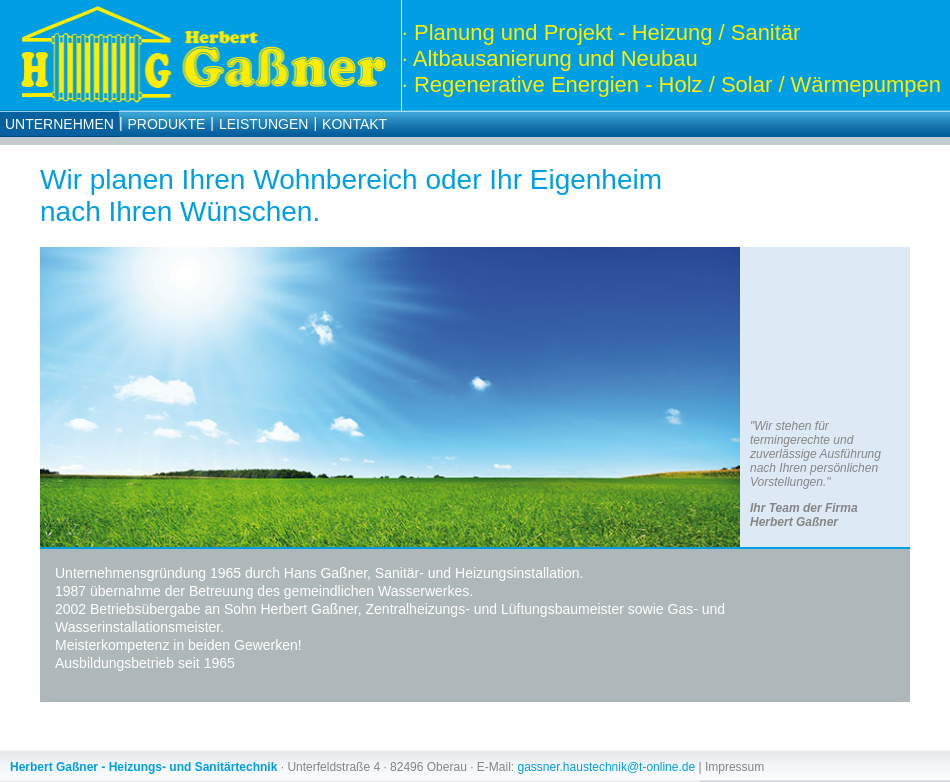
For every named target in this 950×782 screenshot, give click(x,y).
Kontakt (354, 124)
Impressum (734, 767)
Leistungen (263, 124)
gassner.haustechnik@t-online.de (607, 767)
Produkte (167, 124)
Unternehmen (59, 124)
